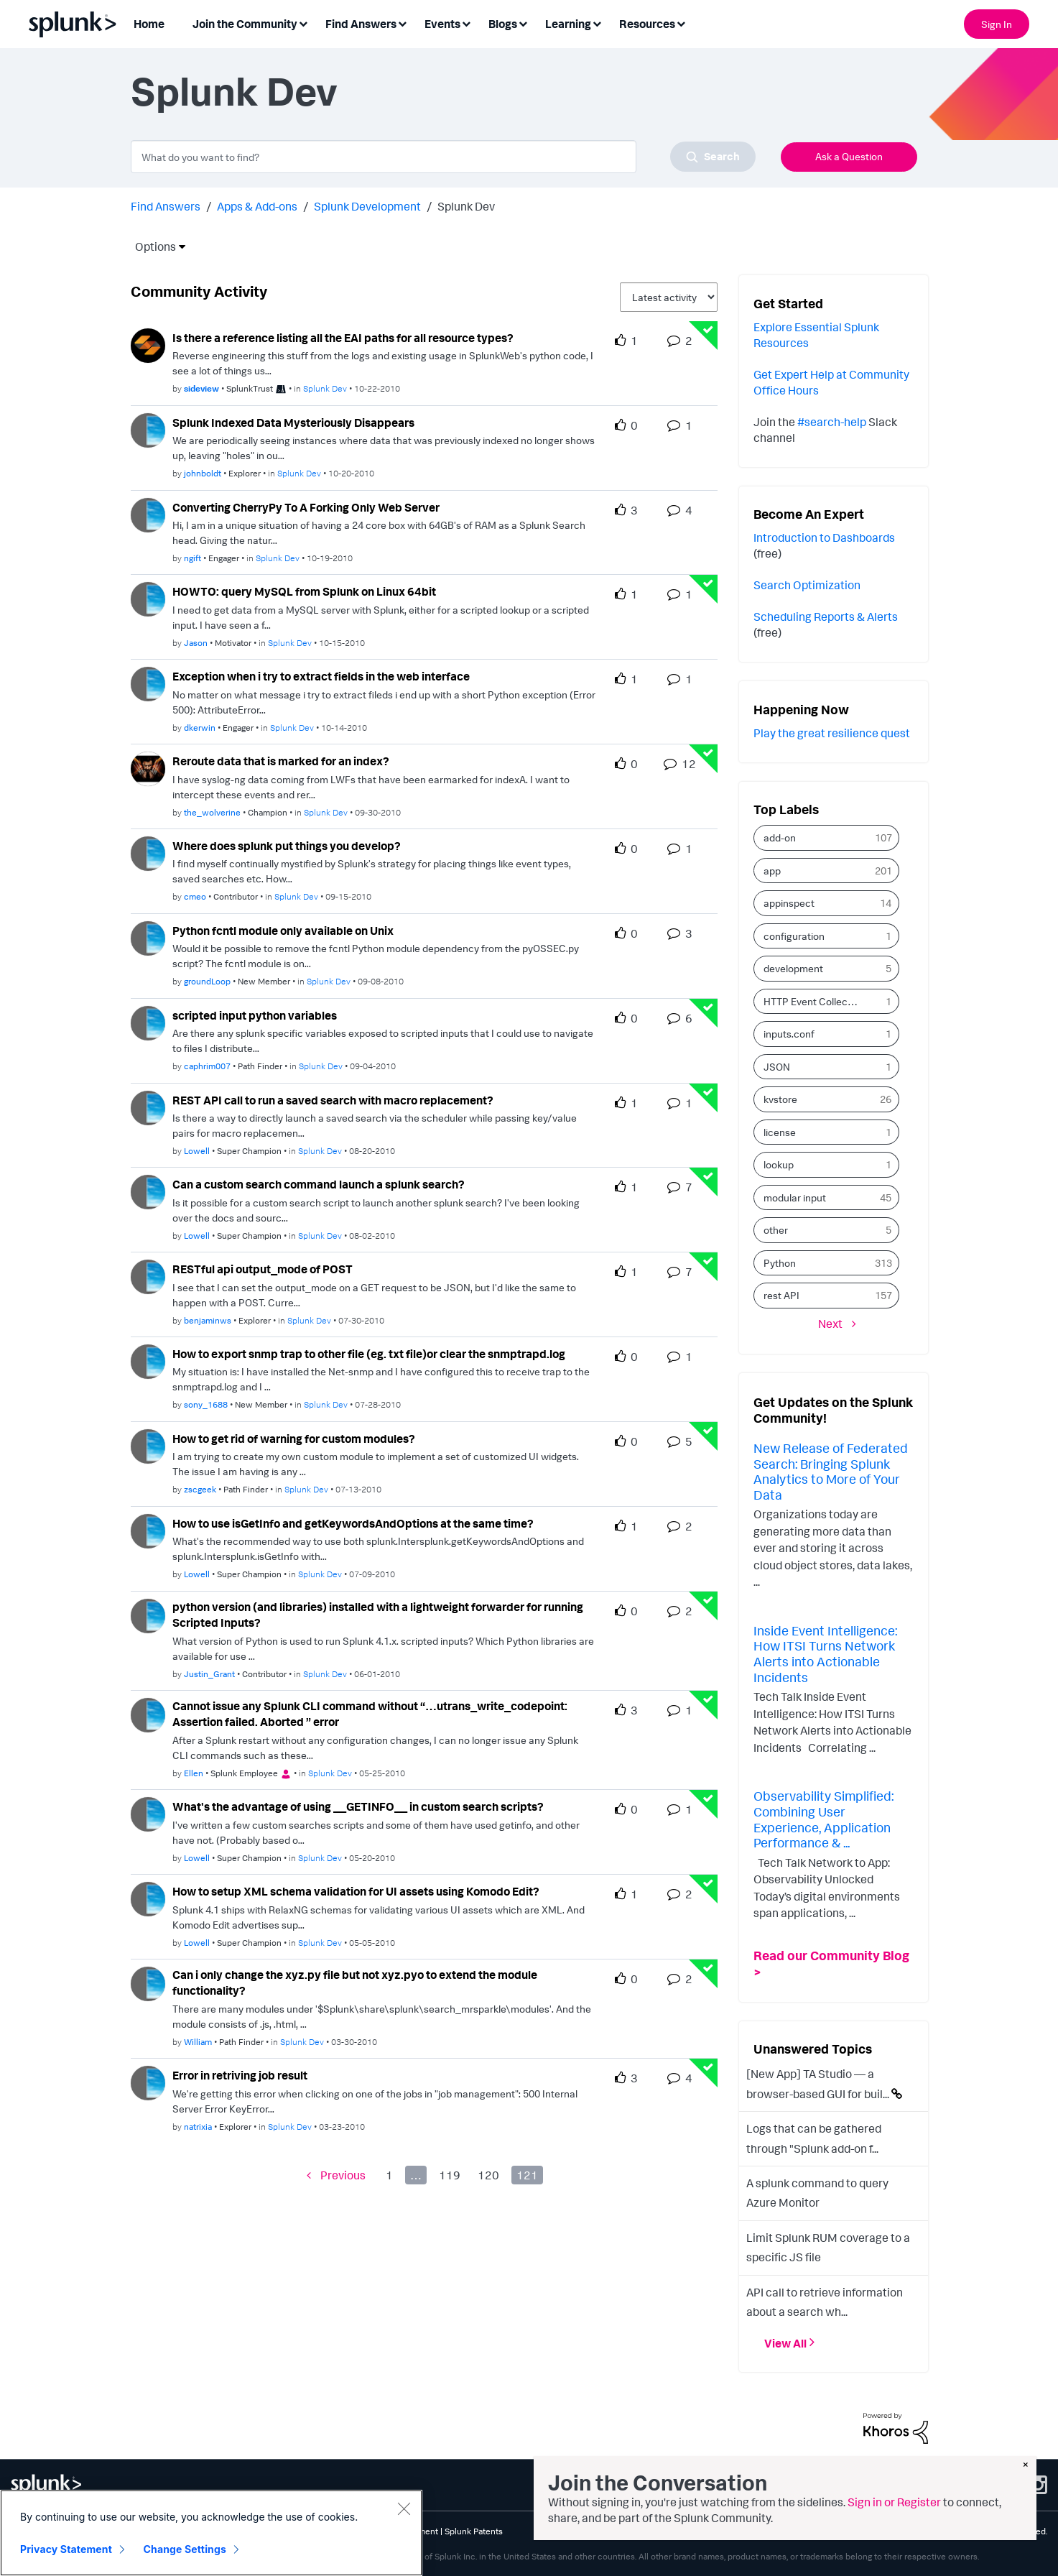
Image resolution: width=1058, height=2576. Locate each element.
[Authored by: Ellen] (193, 1773)
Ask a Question (849, 156)
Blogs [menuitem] (502, 24)
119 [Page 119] (449, 2175)
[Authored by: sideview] (201, 388)
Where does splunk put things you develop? (286, 846)
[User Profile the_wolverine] (148, 767)
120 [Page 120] (488, 2175)
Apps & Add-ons (257, 206)
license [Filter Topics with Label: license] (780, 1132)
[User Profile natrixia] (148, 2081)
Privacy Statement (66, 2549)
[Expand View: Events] (466, 23)
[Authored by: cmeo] (195, 896)
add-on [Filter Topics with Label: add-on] (780, 837)
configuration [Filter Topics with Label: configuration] (794, 936)
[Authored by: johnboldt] (202, 473)
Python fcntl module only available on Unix (283, 930)
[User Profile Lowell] (148, 1106)
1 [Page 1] (389, 2175)
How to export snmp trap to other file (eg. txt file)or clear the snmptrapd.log (368, 1354)
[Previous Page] (336, 2175)
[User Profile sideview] (148, 344)
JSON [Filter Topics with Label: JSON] (777, 1067)
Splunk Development (367, 206)
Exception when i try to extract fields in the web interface (321, 676)
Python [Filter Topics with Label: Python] (780, 1263)
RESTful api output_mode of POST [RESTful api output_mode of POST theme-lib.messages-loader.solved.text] (262, 1269)
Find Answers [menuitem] (360, 24)
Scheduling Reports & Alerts (825, 616)
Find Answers (165, 206)
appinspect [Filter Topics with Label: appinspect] (789, 903)
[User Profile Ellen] (148, 1714)
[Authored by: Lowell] (197, 1150)
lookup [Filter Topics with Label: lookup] (779, 1164)
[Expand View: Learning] (597, 23)
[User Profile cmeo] (148, 852)
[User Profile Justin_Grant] (148, 1614)
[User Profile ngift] (148, 514)
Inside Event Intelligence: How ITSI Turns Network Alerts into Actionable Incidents (825, 1653)
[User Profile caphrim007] (148, 1022)
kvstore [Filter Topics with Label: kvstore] (780, 1099)
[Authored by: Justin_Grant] (209, 1673)
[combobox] (443, 156)
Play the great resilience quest (831, 733)
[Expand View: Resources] (681, 23)
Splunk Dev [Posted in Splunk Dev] (325, 388)
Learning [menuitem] (568, 24)
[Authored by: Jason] (196, 642)
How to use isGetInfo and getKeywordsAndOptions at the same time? (353, 1523)
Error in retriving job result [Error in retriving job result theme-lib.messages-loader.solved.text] (239, 2075)
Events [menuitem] (442, 24)
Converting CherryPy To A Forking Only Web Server (306, 507)
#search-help (831, 422)
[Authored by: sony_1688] (206, 1404)
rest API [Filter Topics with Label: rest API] (781, 1295)
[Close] (403, 2508)
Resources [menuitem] (647, 24)
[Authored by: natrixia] (198, 2126)
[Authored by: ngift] (192, 558)
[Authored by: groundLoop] (207, 981)
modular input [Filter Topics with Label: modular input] (795, 1197)
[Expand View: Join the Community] (303, 23)
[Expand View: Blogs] (523, 23)
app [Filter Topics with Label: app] (772, 870)
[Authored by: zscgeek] (200, 1489)
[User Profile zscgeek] (148, 1445)
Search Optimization (806, 585)
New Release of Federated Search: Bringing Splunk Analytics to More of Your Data (830, 1471)
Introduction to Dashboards (824, 537)
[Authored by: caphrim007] (207, 1066)
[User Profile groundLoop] (148, 937)
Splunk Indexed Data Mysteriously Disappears (293, 422)
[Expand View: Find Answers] (402, 23)
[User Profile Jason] (148, 598)
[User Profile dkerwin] (148, 682)
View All (785, 2342)
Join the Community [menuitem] (244, 24)
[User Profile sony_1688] (148, 1360)
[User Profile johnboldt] (148, 429)
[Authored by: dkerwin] (199, 727)
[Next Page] (837, 1324)
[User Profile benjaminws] (148, 1275)
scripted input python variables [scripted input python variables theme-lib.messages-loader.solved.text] (254, 1015)
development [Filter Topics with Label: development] (793, 968)
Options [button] (151, 246)
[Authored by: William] (198, 2041)
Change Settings (185, 2549)
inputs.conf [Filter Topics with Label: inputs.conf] (789, 1034)
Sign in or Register (894, 2502)
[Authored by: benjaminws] (207, 1320)
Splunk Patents (474, 2531)
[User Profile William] (148, 1982)
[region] (211, 2533)
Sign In (996, 24)
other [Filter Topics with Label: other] (776, 1230)
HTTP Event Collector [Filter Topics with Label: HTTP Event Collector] (812, 1001)
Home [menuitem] (149, 24)
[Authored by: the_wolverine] (212, 812)
